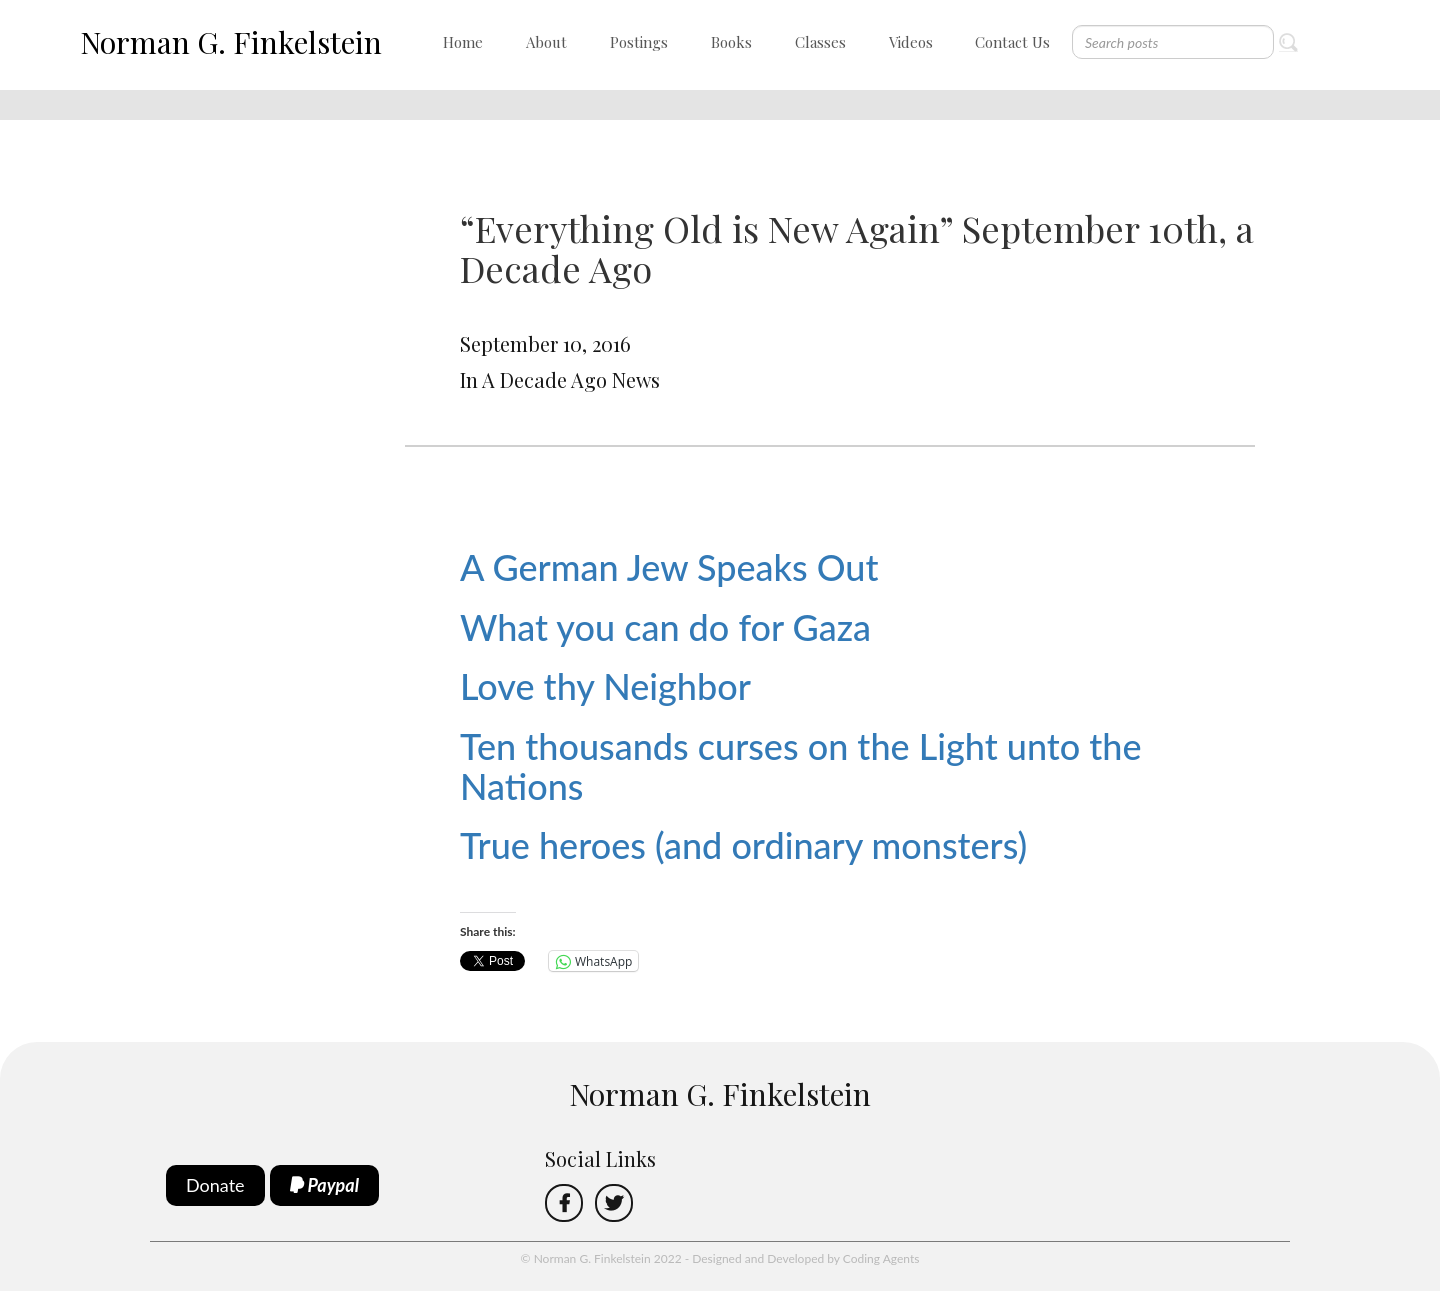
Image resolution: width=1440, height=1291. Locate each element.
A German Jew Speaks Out (669, 567)
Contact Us (1012, 42)
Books (731, 42)
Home (463, 42)
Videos (911, 42)
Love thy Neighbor (605, 686)
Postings (639, 42)
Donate (215, 1185)
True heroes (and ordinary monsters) (743, 845)
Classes (820, 42)
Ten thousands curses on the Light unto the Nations (801, 766)
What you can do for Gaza (665, 627)
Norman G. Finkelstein (231, 42)
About (546, 42)
